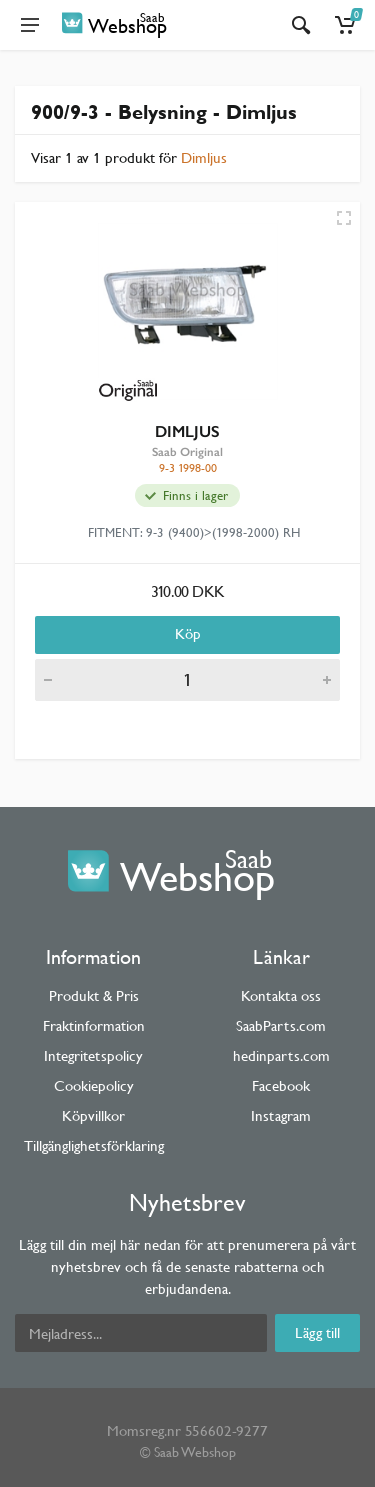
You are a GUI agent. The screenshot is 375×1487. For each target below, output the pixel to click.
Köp (188, 633)
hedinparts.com (281, 1055)
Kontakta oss (281, 995)
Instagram (281, 1115)
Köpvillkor (93, 1115)
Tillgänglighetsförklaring (94, 1145)
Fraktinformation (94, 1025)
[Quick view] (344, 218)
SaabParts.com (281, 1025)
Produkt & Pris (94, 995)
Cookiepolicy (94, 1085)
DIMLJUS (187, 431)
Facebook (281, 1085)
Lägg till (317, 1332)
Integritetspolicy (93, 1055)
